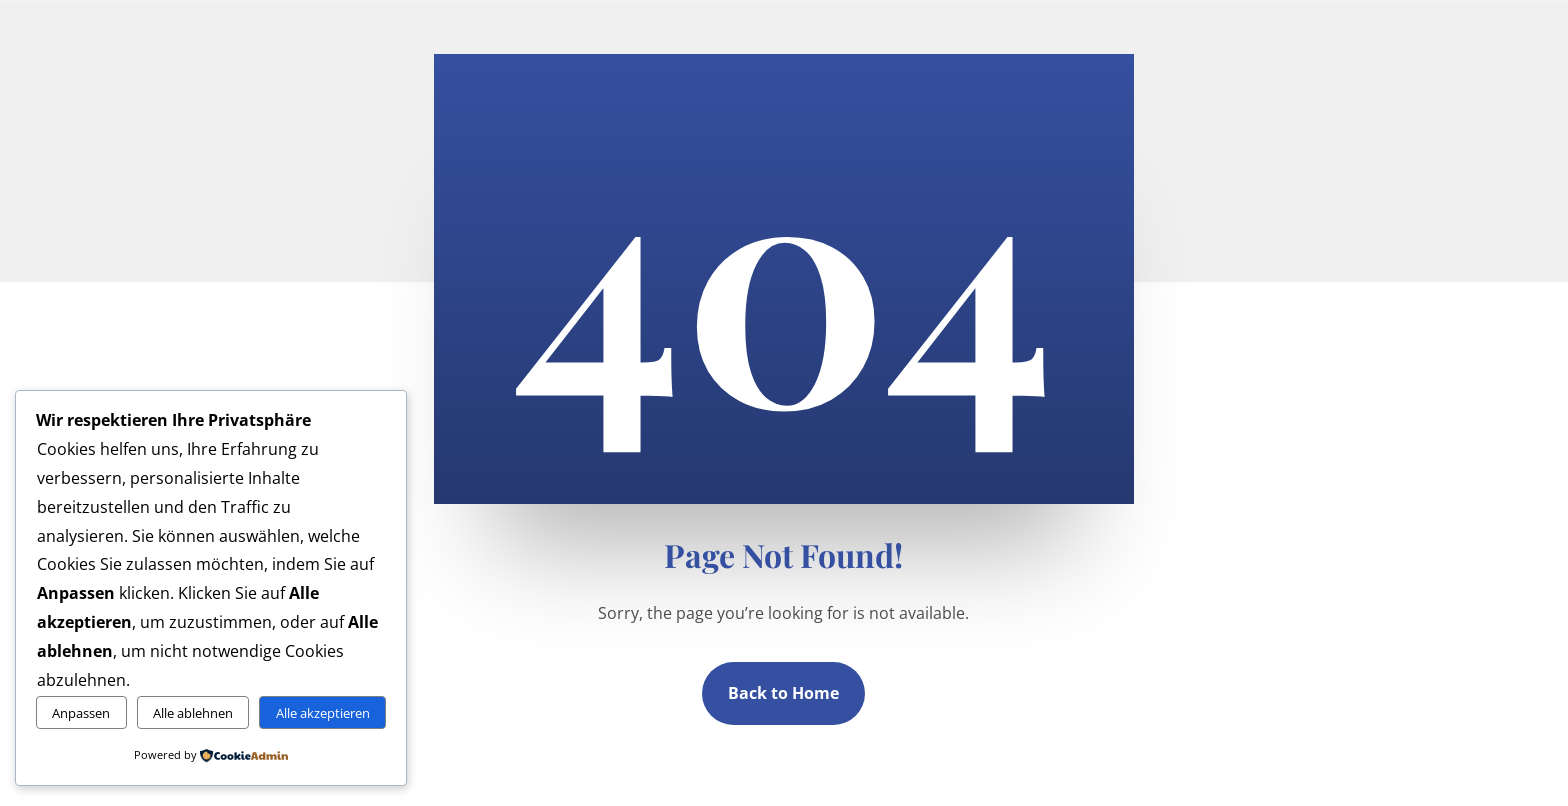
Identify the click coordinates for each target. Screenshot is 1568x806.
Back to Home (783, 693)
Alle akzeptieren (323, 713)
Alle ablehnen (193, 713)
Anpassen (81, 713)
